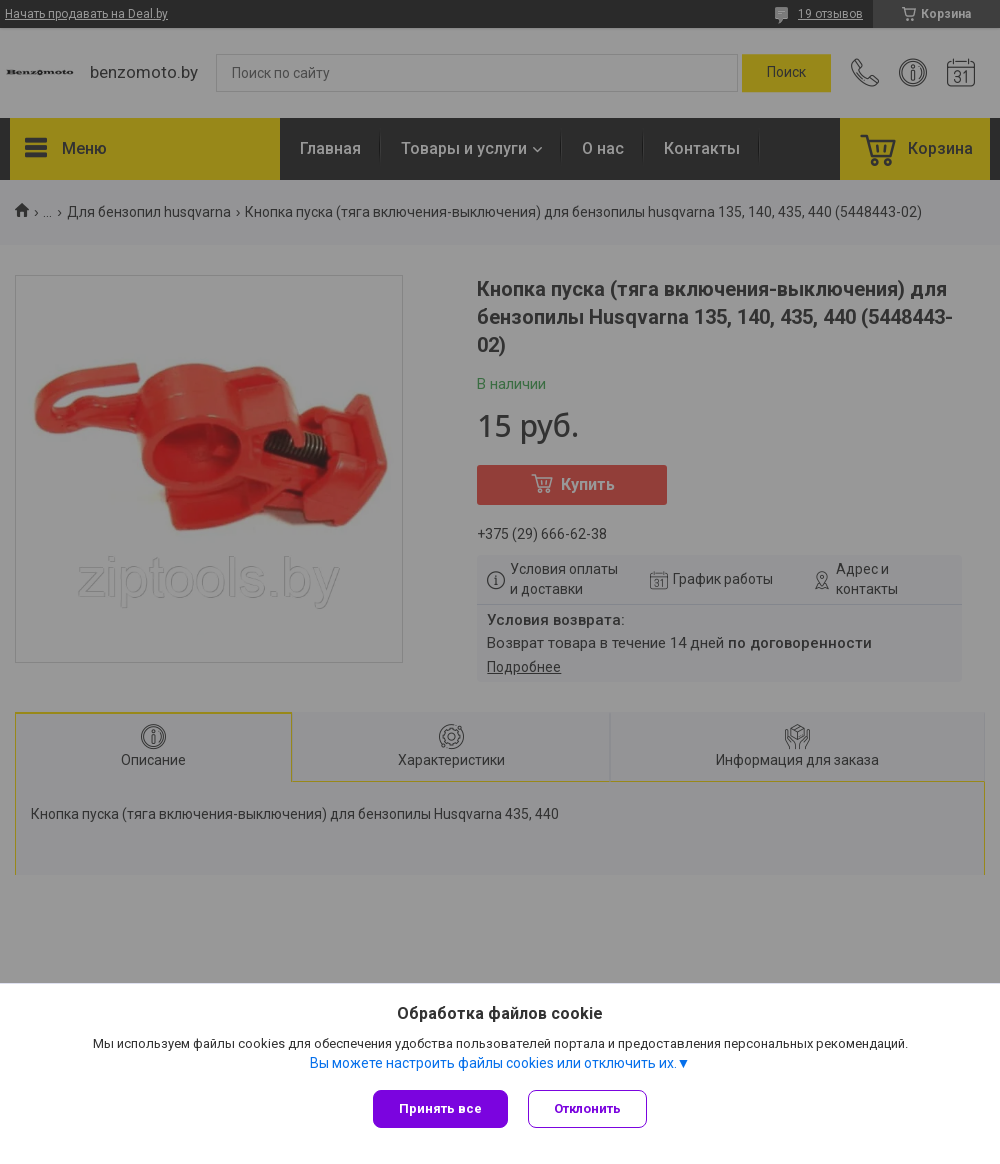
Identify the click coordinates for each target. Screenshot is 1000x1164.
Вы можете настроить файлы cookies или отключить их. (493, 1063)
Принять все (440, 1108)
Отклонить (587, 1108)
